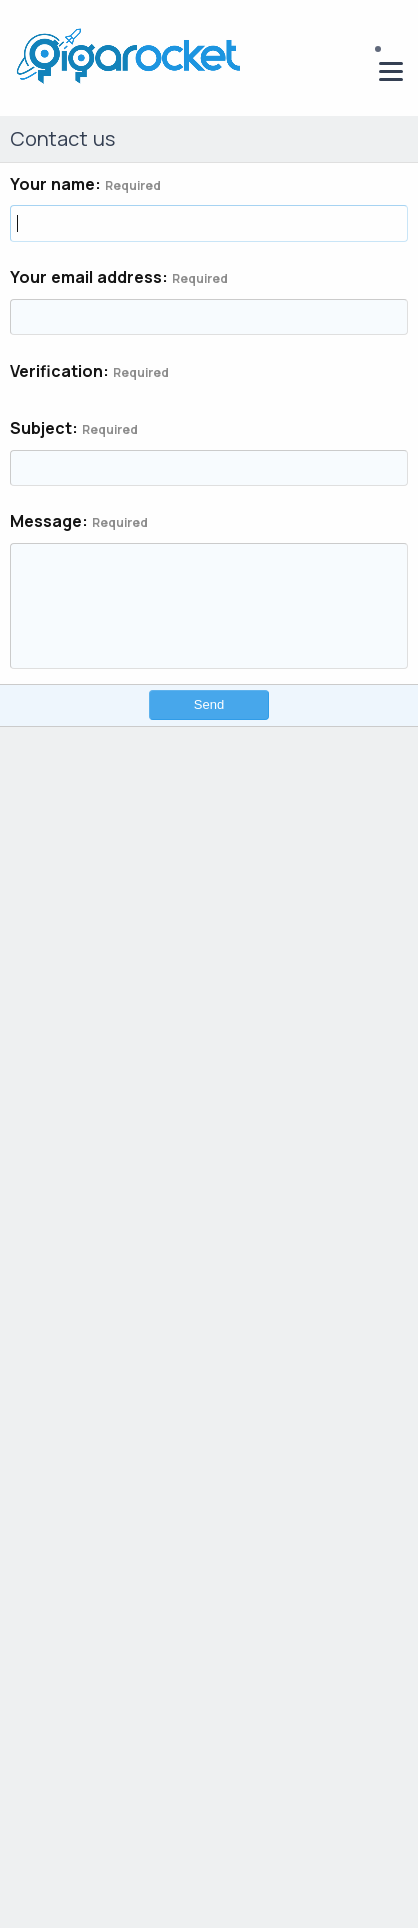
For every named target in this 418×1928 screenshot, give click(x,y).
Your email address (86, 277)
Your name (52, 184)
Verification (56, 371)
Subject (41, 428)
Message (46, 521)
